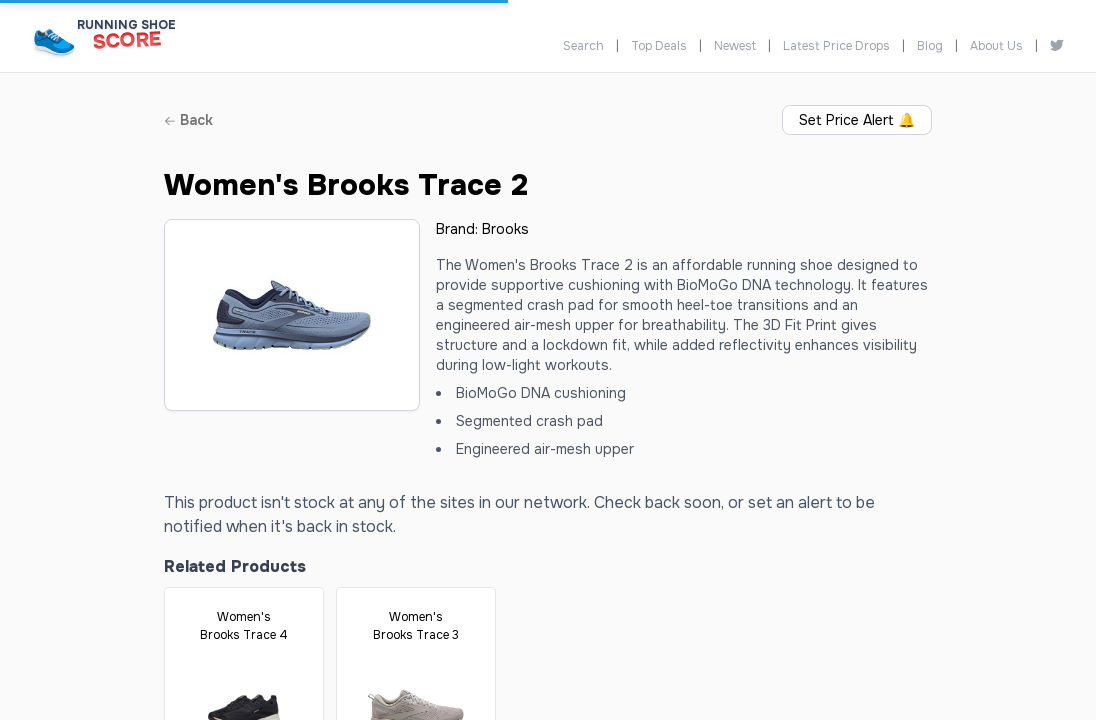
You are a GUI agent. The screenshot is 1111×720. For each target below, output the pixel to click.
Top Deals (659, 46)
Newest (735, 46)
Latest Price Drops (836, 46)
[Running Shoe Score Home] (54, 41)
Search (583, 46)
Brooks (505, 229)
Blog (930, 46)
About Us (996, 46)
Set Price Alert (857, 120)
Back (188, 120)
